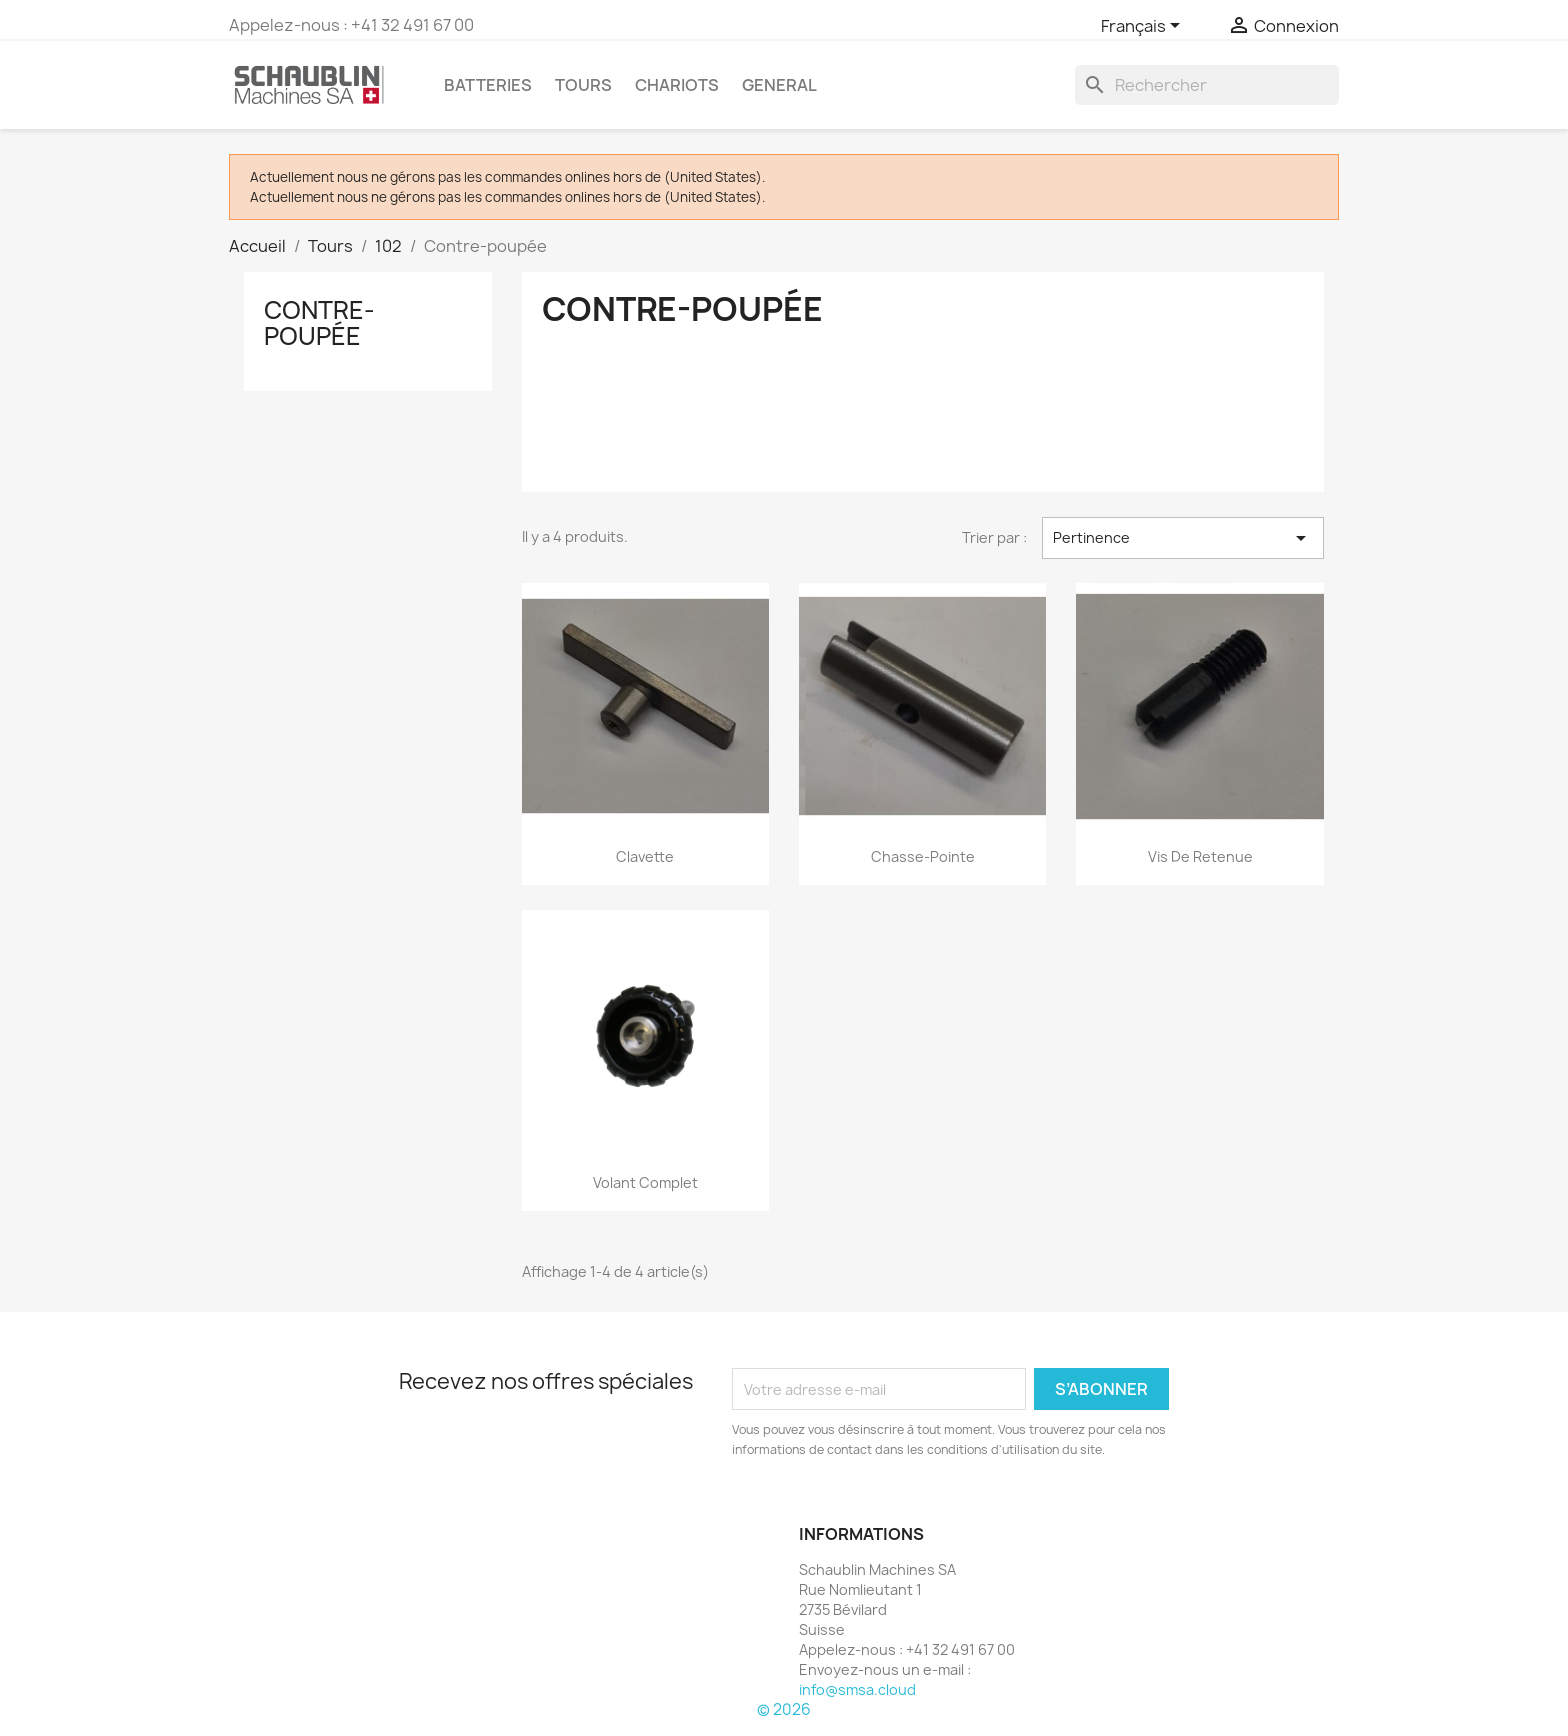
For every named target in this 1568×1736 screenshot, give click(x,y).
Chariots (677, 85)
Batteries (488, 85)
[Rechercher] (1207, 85)
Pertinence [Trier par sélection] (1183, 538)
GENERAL (779, 85)
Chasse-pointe (923, 856)
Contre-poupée (319, 323)
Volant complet (645, 1182)
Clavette (645, 856)
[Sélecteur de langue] (1144, 27)
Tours (583, 85)
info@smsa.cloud (857, 1689)
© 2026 (784, 1709)
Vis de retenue (1200, 856)
